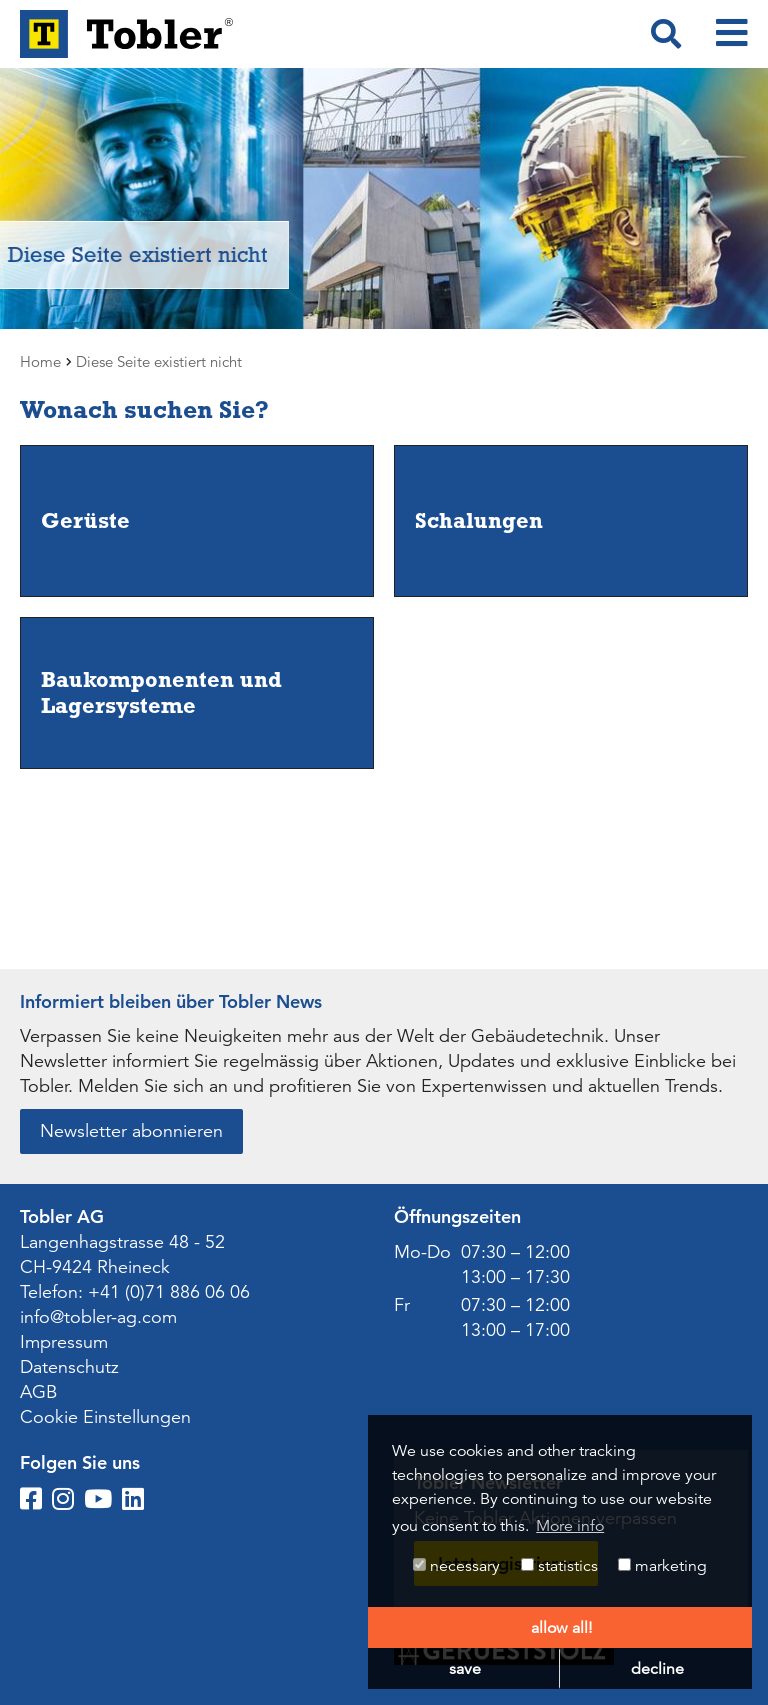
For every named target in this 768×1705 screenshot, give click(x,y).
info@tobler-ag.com (98, 1317)
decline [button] (657, 1669)
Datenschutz (69, 1367)
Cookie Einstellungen (105, 1417)
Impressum (64, 1342)
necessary (456, 1566)
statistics (559, 1566)
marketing (662, 1566)
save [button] (465, 1669)
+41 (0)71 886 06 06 (169, 1292)
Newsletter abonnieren (131, 1131)
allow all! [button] (561, 1628)
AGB (38, 1392)
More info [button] (570, 1526)
